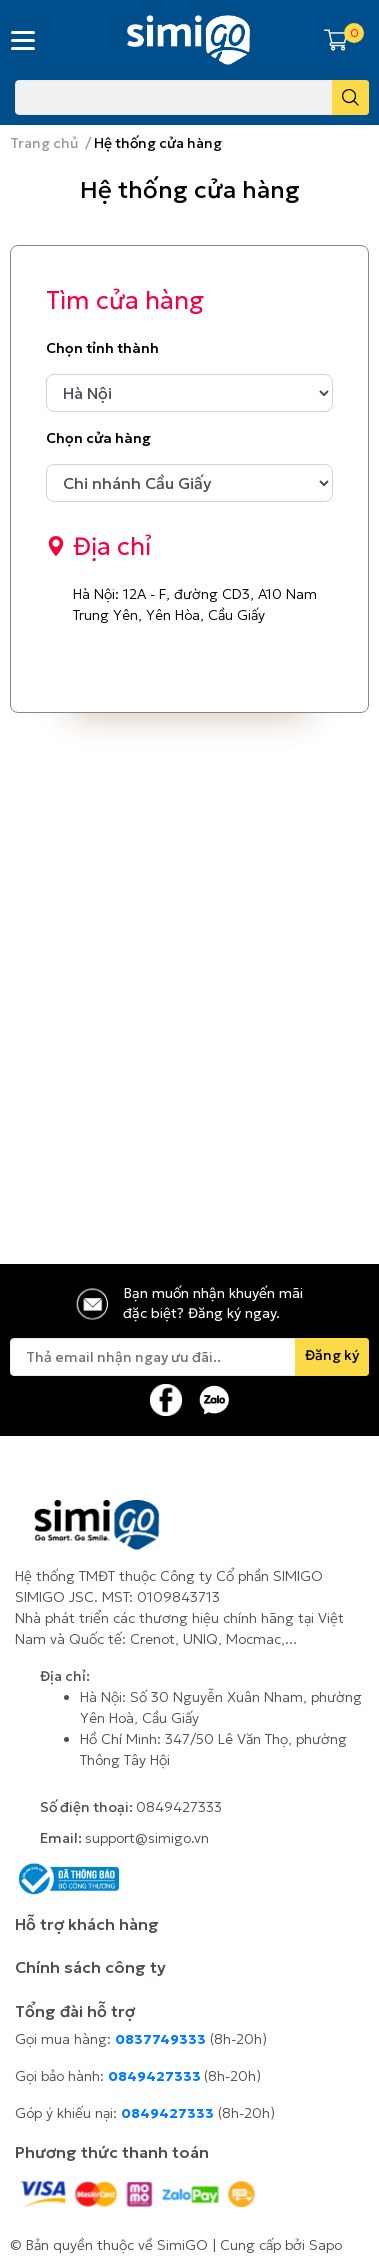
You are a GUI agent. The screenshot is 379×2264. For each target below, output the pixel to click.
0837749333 (160, 2039)
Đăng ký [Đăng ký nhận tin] (332, 1355)
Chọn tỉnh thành (102, 348)
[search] (350, 97)
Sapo (325, 2245)
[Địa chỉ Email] (189, 1357)
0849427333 (179, 1807)
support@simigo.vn (147, 1838)
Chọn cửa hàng (98, 438)
